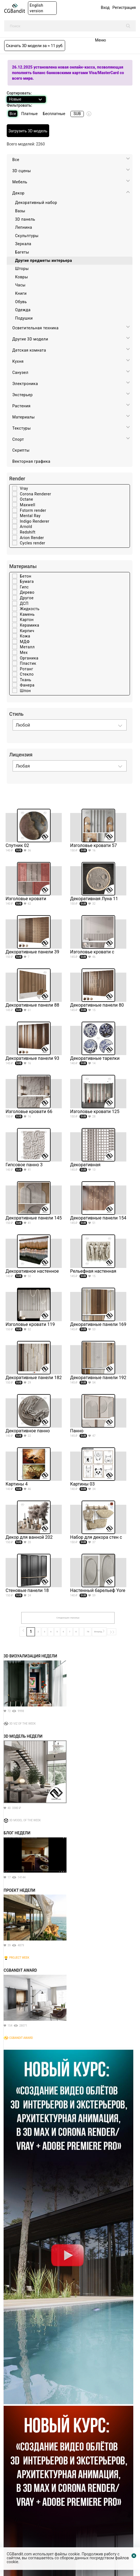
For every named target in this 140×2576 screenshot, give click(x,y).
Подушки (24, 318)
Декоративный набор (36, 202)
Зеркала (23, 244)
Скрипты (21, 450)
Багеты (22, 252)
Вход (105, 7)
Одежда (22, 310)
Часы (20, 285)
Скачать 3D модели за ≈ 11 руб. (34, 45)
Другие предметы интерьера (43, 260)
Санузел (20, 372)
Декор (18, 193)
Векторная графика (31, 461)
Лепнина (23, 227)
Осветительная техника (35, 328)
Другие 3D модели (30, 339)
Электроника (25, 383)
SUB (77, 113)
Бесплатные (54, 113)
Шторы (22, 268)
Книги (21, 293)
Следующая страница (67, 1617)
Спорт (18, 439)
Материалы (23, 417)
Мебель (19, 182)
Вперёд (99, 1631)
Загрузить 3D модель (27, 131)
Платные (29, 113)
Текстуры (21, 428)
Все (13, 113)
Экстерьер (22, 395)
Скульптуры (27, 235)
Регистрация (124, 7)
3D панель (25, 219)
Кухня (18, 361)
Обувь (21, 302)
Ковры (21, 277)
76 (88, 1631)
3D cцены (21, 171)
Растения (21, 406)
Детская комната (29, 350)
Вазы (20, 211)
